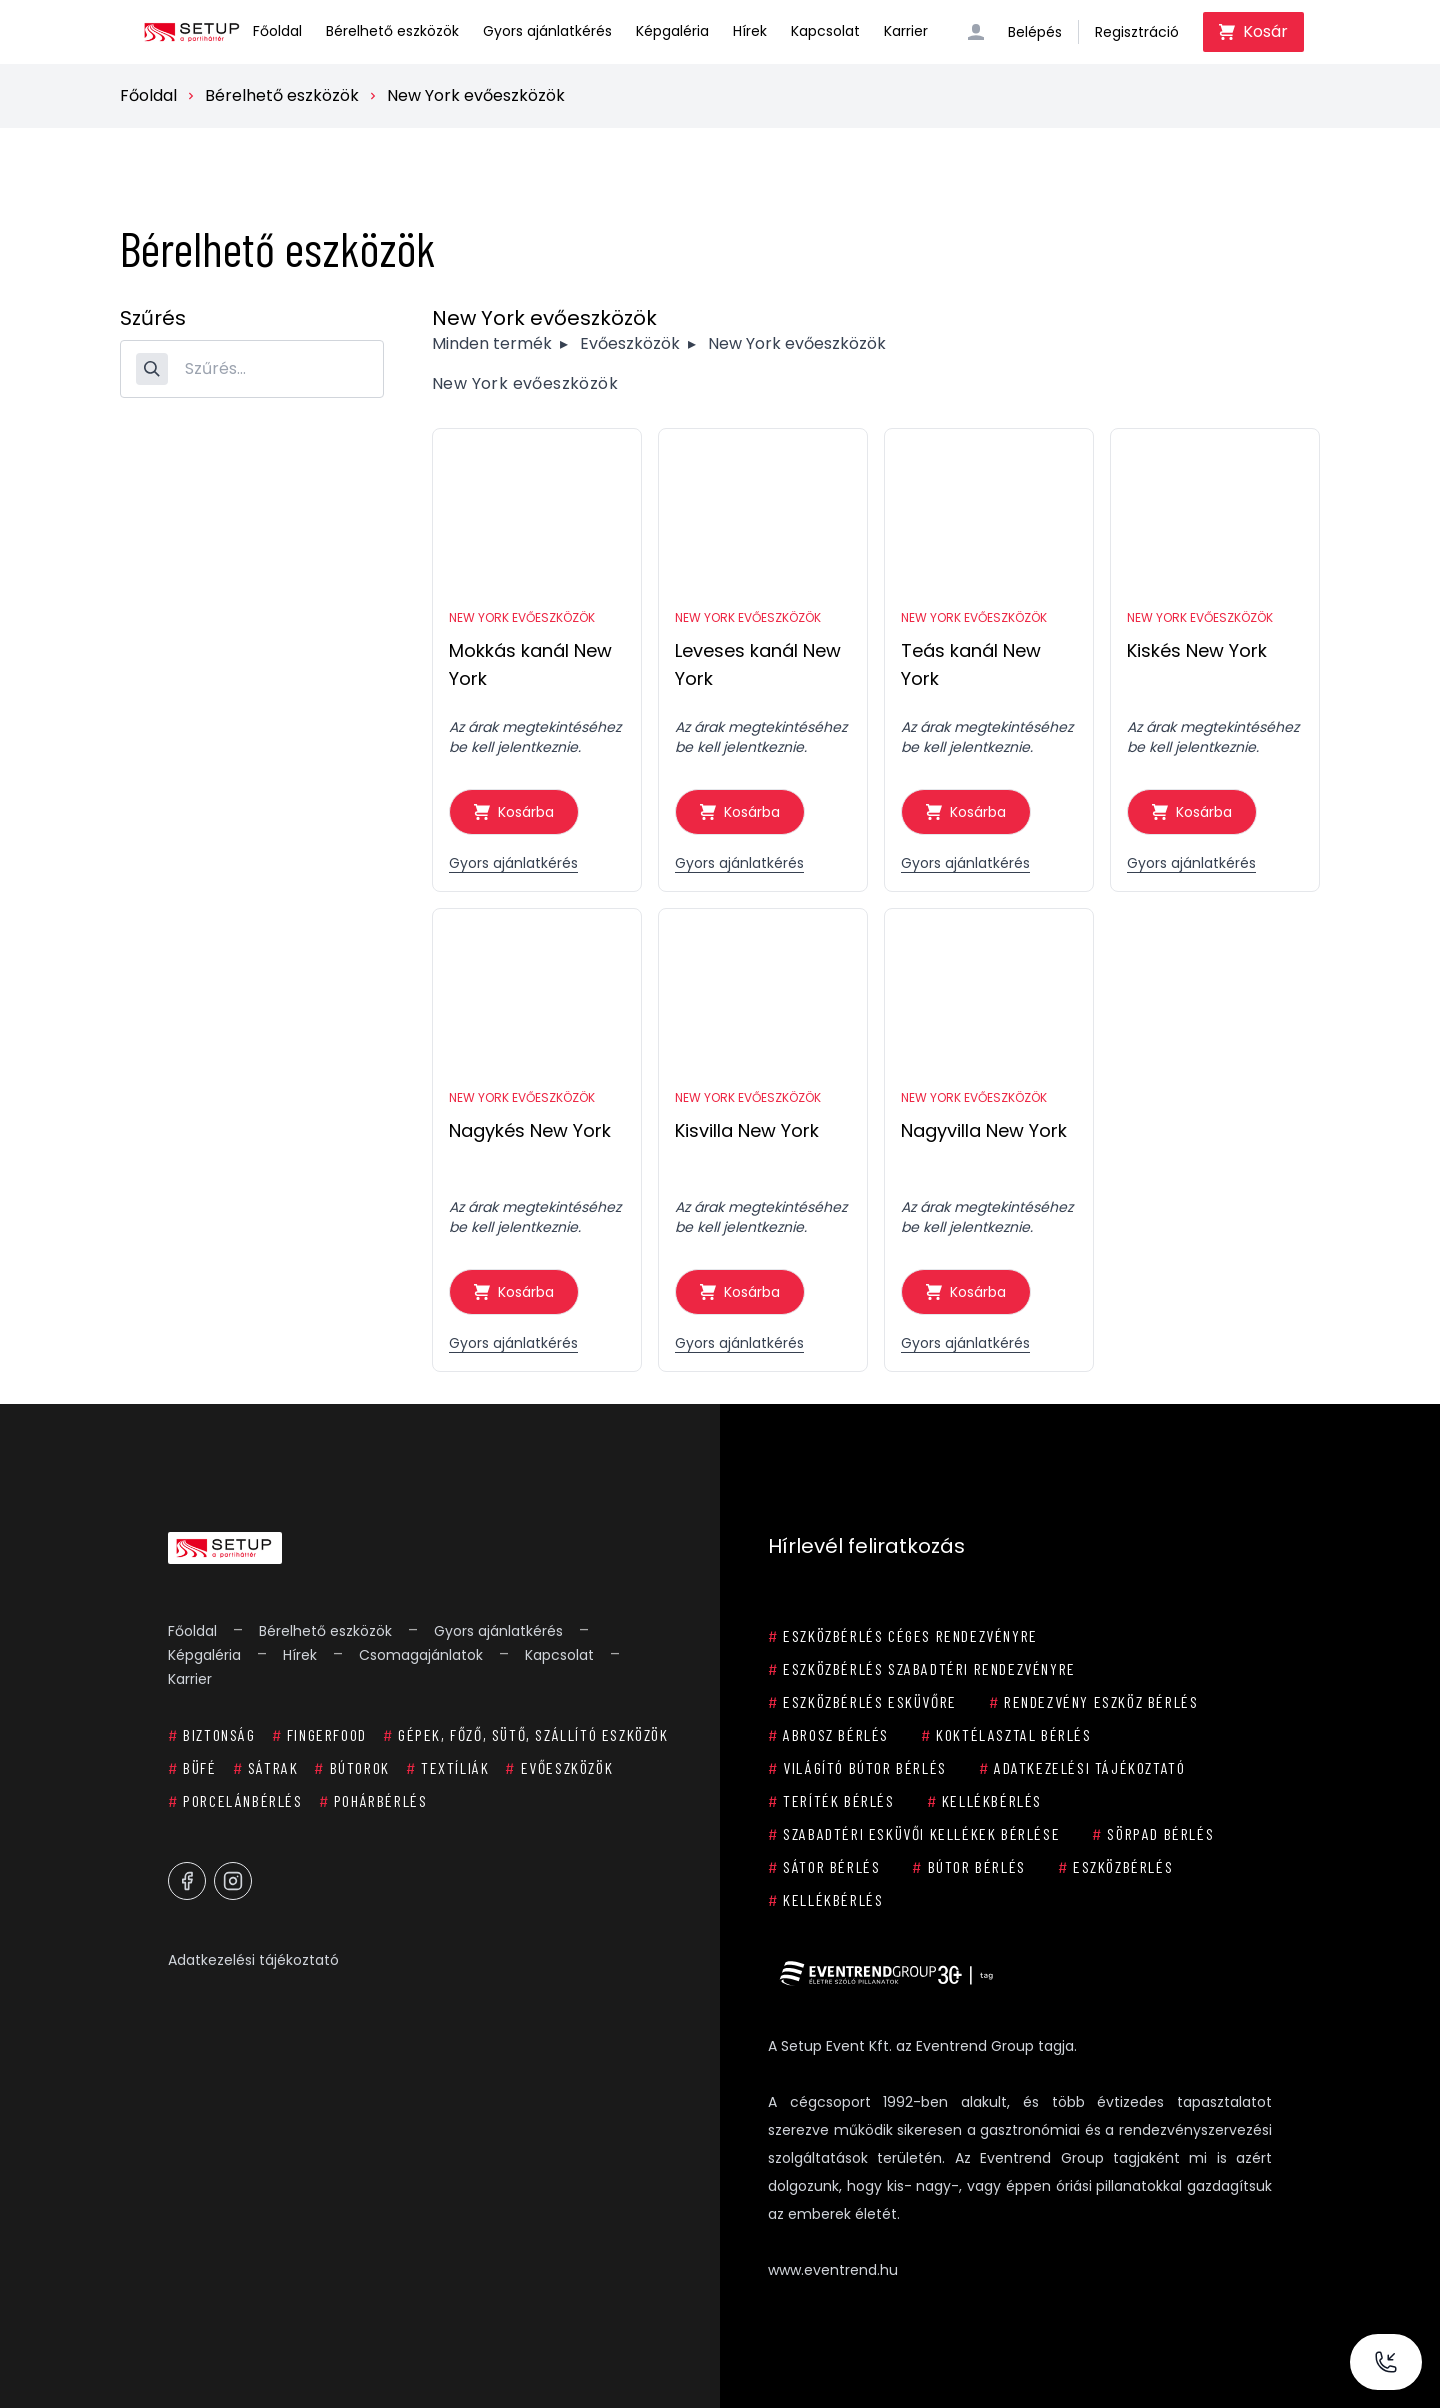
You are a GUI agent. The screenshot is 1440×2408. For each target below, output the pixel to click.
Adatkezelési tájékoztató (253, 1960)
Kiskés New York (1197, 650)
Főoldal (277, 31)
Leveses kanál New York (758, 664)
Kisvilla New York (747, 1130)
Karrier (906, 31)
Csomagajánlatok (421, 1655)
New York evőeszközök (476, 95)
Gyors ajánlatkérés (547, 31)
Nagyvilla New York (984, 1130)
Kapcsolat (825, 31)
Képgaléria (672, 31)
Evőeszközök (630, 343)
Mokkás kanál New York (530, 664)
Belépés (1035, 32)
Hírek (750, 31)
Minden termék (492, 343)
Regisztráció (1137, 32)
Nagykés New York (530, 1130)
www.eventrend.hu (833, 2270)
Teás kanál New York (971, 664)
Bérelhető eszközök (392, 31)
